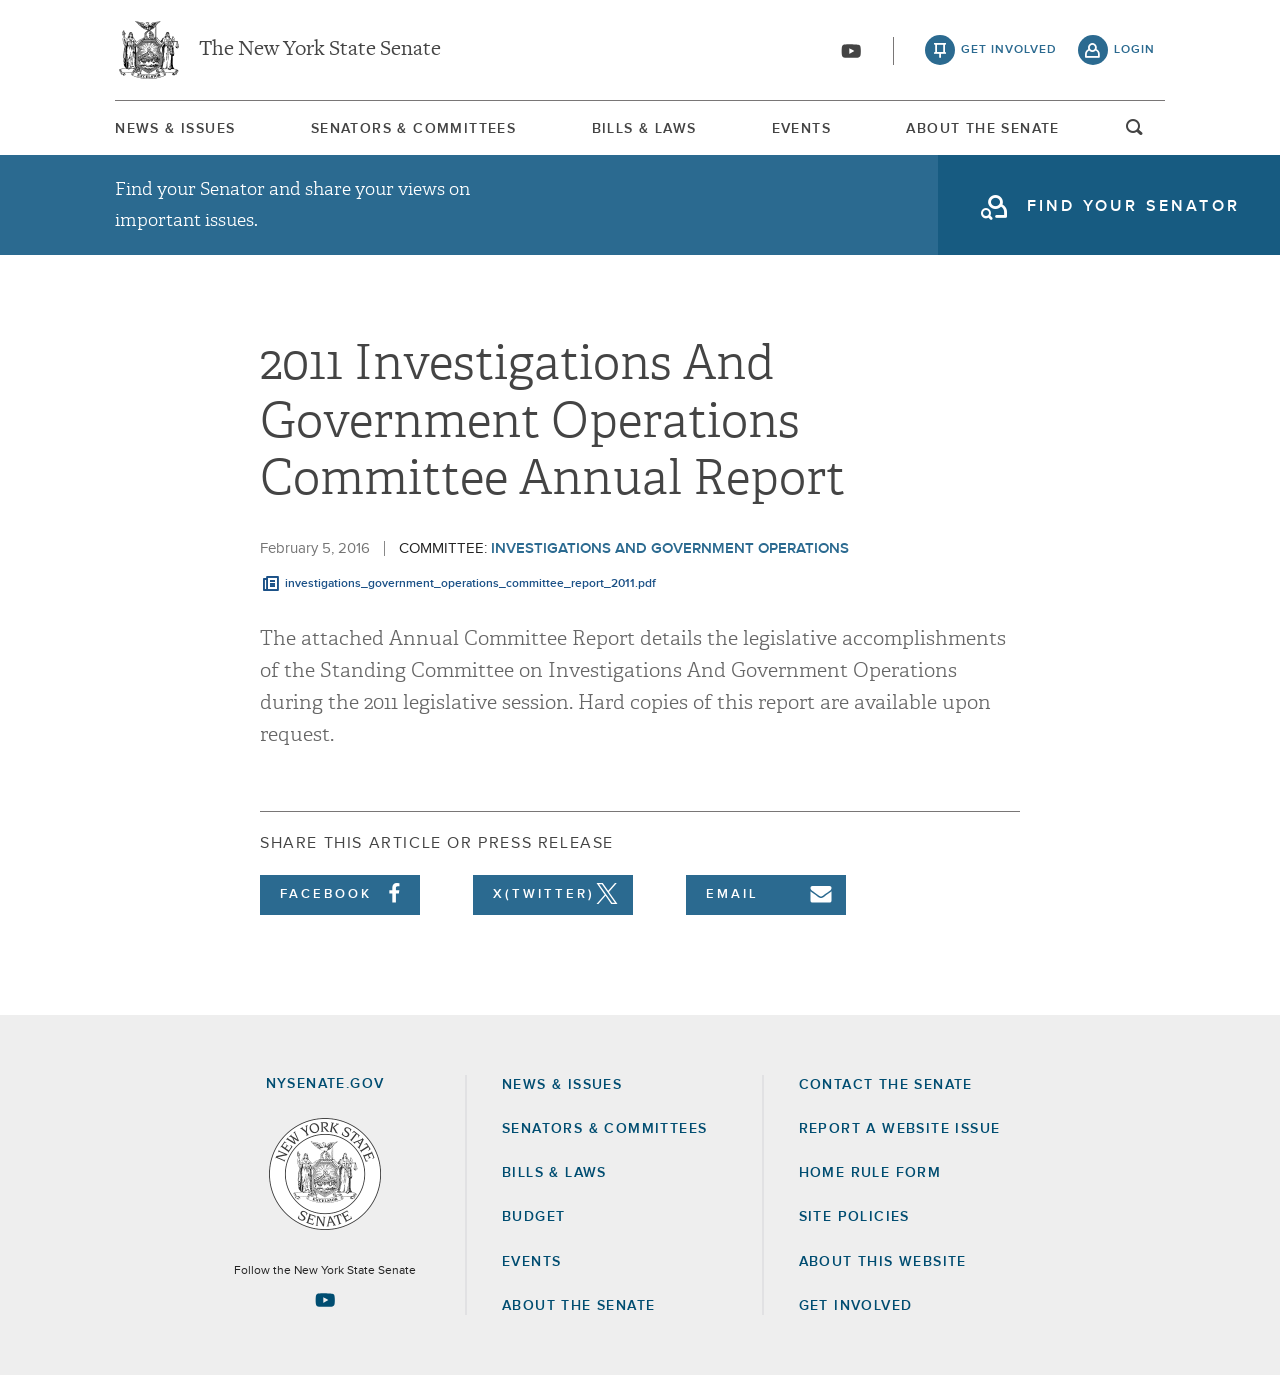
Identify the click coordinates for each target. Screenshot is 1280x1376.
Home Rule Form (870, 1173)
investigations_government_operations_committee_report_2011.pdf (470, 584)
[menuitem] (175, 128)
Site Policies (854, 1217)
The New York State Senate (320, 50)
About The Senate (982, 129)
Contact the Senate (886, 1085)
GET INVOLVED (856, 1306)
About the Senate (578, 1306)
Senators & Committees (413, 129)
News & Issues (175, 129)
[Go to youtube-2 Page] (325, 1300)
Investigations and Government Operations (670, 548)
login (1134, 50)
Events (801, 129)
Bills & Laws (644, 129)
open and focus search (1135, 133)
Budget (533, 1217)
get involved (1009, 50)
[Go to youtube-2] (851, 51)
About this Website (883, 1262)
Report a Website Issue (900, 1129)
